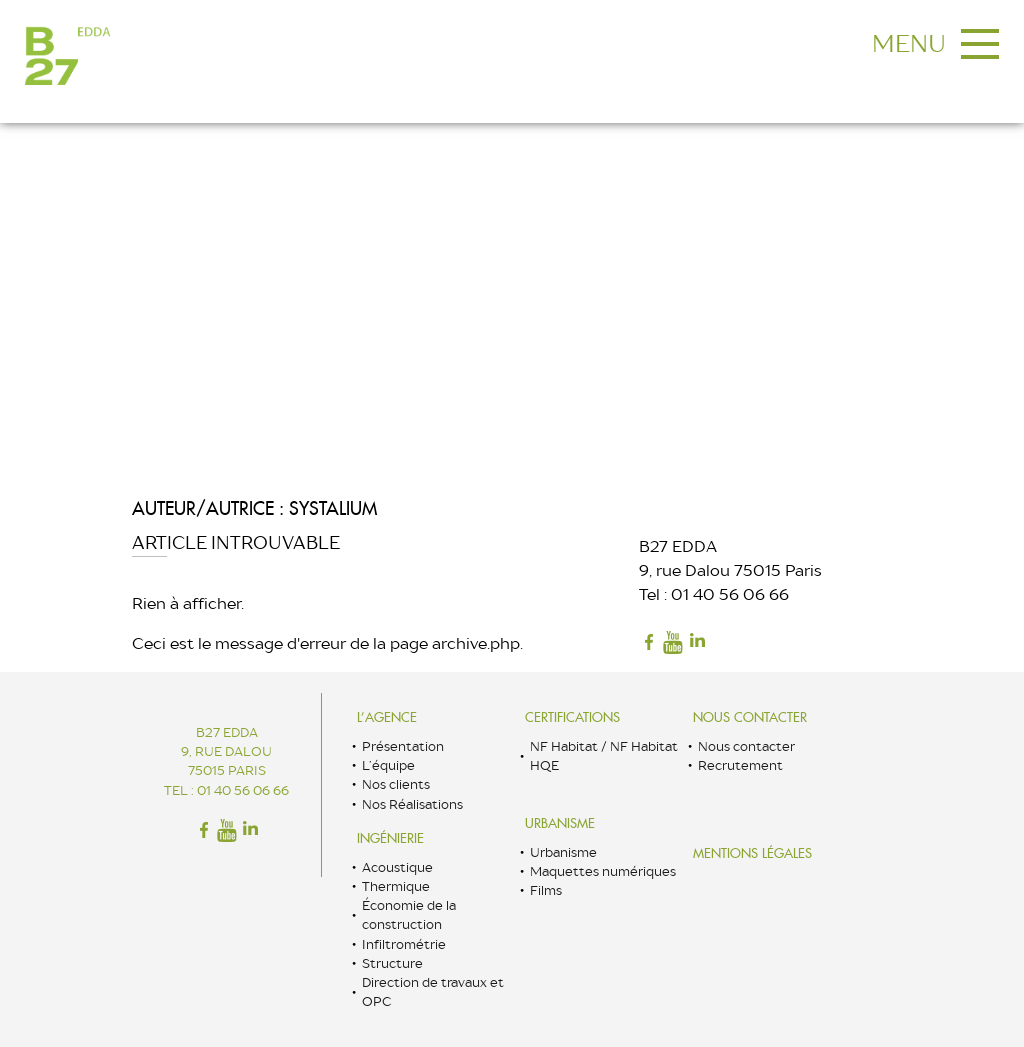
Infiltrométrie (404, 944)
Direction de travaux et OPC (433, 992)
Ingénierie (390, 838)
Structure (392, 963)
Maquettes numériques (603, 871)
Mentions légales (752, 853)
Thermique (396, 886)
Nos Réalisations (412, 804)
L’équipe (388, 765)
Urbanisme (560, 823)
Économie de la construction (409, 915)
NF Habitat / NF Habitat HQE (604, 756)
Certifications (572, 717)
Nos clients (396, 784)
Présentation (403, 746)
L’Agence (387, 717)
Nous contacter (750, 717)
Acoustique (397, 867)
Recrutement (740, 765)
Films (546, 890)
